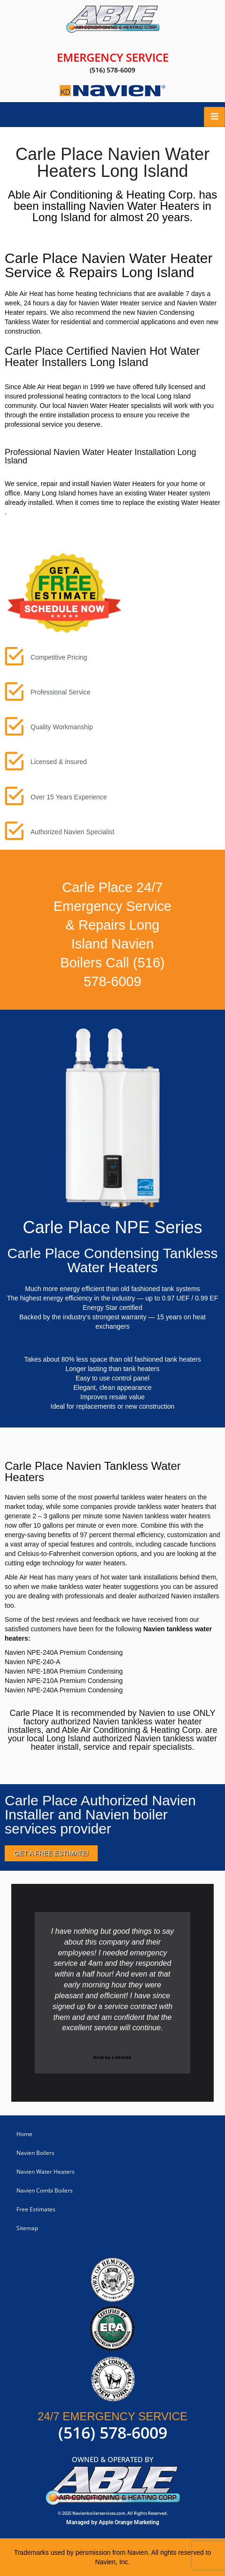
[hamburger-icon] (214, 117)
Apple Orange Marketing (129, 2522)
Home (24, 2134)
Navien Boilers (35, 2153)
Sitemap (27, 2228)
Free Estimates (35, 2209)
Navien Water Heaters (45, 2172)
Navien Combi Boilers (44, 2190)
